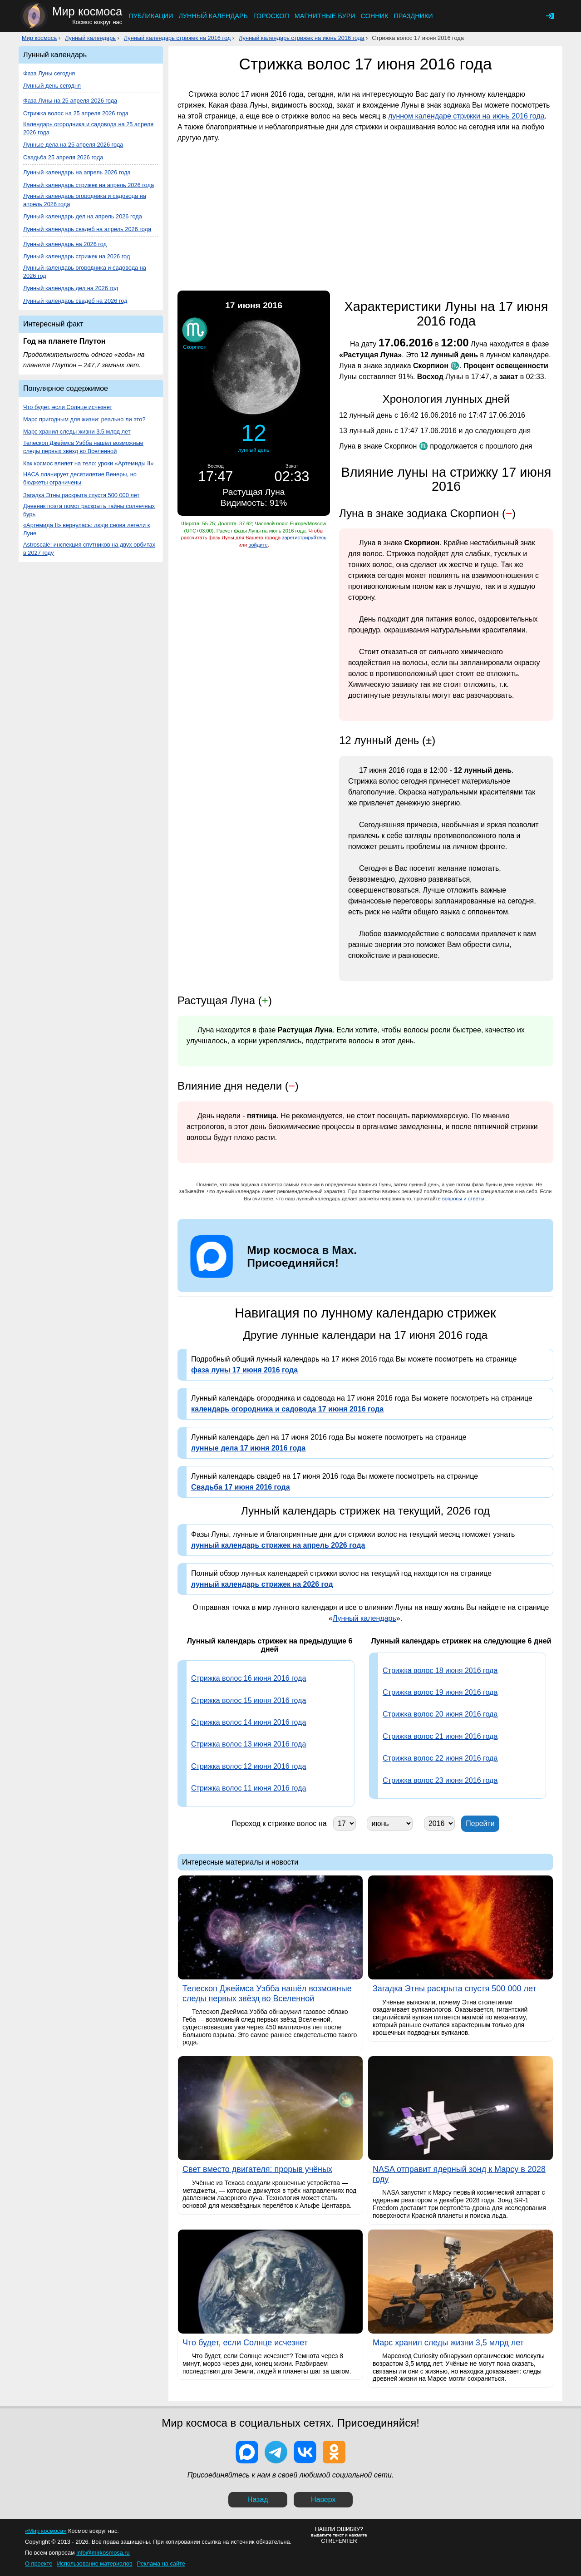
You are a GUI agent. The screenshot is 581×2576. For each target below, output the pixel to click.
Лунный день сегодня (52, 85)
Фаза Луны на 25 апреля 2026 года (70, 100)
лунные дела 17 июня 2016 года (248, 1448)
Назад (257, 2499)
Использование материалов (94, 2563)
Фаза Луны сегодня (49, 73)
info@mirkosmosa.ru (103, 2552)
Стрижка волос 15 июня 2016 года (248, 1700)
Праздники (413, 16)
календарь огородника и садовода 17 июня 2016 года (287, 1409)
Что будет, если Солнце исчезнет (67, 407)
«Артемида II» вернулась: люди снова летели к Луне (86, 529)
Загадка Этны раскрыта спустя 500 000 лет (81, 495)
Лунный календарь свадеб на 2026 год (75, 300)
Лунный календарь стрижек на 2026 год (76, 256)
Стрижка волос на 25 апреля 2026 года (75, 113)
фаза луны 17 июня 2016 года (244, 1370)
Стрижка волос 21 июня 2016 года (440, 1736)
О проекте (38, 2563)
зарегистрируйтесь (304, 537)
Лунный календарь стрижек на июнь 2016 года (301, 38)
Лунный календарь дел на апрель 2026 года (82, 216)
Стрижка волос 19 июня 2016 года (440, 1692)
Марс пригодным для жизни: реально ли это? (84, 419)
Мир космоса (39, 38)
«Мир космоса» (45, 2530)
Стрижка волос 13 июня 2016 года (248, 1744)
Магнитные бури (325, 16)
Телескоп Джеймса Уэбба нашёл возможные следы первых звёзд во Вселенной (83, 446)
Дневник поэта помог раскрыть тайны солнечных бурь (89, 510)
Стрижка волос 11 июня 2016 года (248, 1788)
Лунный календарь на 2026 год (65, 244)
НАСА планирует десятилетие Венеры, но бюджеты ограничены (80, 478)
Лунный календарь (213, 16)
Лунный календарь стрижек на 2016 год (177, 38)
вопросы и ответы (463, 1198)
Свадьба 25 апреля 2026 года (63, 157)
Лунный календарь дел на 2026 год (70, 288)
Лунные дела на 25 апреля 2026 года (73, 144)
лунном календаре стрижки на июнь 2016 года (466, 116)
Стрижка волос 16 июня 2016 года (248, 1678)
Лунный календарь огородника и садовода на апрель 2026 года (84, 199)
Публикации (150, 16)
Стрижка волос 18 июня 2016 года (440, 1670)
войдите (257, 545)
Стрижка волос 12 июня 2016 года (248, 1766)
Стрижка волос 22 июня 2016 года (440, 1758)
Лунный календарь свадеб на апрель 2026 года (87, 229)
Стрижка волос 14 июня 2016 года (248, 1722)
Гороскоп (271, 16)
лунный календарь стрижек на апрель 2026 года (278, 1545)
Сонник (375, 16)
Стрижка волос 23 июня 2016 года (440, 1780)
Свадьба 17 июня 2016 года (240, 1487)
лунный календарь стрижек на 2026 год (262, 1584)
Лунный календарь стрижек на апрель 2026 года (88, 185)
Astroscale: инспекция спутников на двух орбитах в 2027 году (89, 548)
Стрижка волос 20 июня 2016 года (440, 1714)
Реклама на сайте (161, 2563)
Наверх (323, 2499)
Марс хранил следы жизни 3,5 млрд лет (77, 431)
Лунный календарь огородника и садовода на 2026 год (84, 271)
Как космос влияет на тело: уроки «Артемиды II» (88, 463)
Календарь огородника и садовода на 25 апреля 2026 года (88, 128)
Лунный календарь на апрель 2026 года (77, 172)
